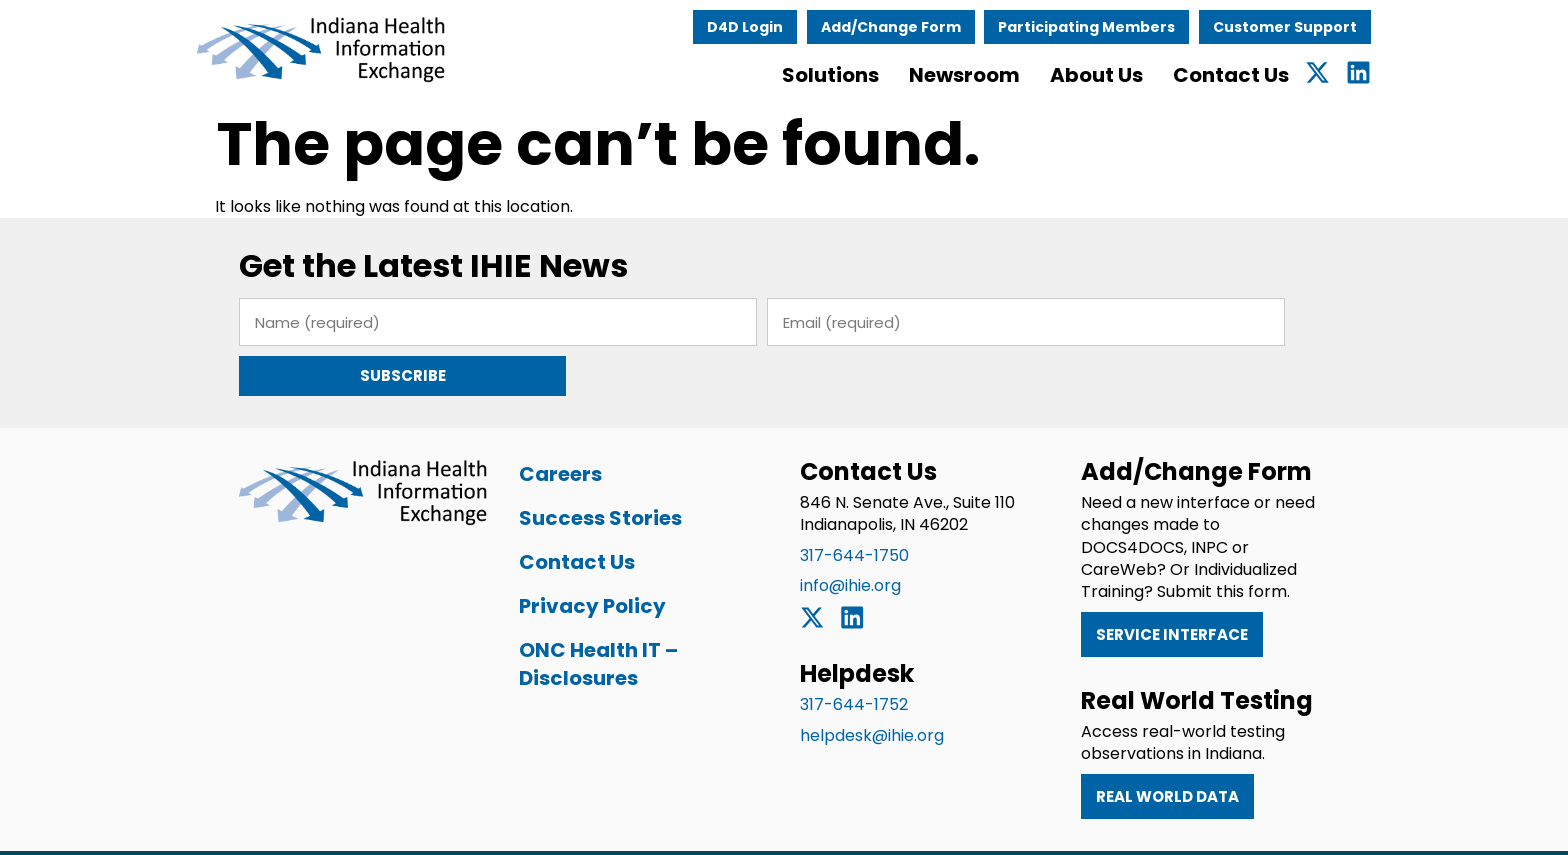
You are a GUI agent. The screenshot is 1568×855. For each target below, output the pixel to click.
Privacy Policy (580, 556)
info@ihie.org (850, 535)
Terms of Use (918, 827)
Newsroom (995, 75)
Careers (548, 424)
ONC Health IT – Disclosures (586, 614)
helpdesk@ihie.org (872, 685)
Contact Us (1262, 75)
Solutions (861, 75)
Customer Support (1316, 27)
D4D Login (776, 27)
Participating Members (1118, 27)
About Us (1127, 75)
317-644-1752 (854, 654)
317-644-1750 (854, 505)
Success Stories (588, 468)
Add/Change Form (922, 27)
